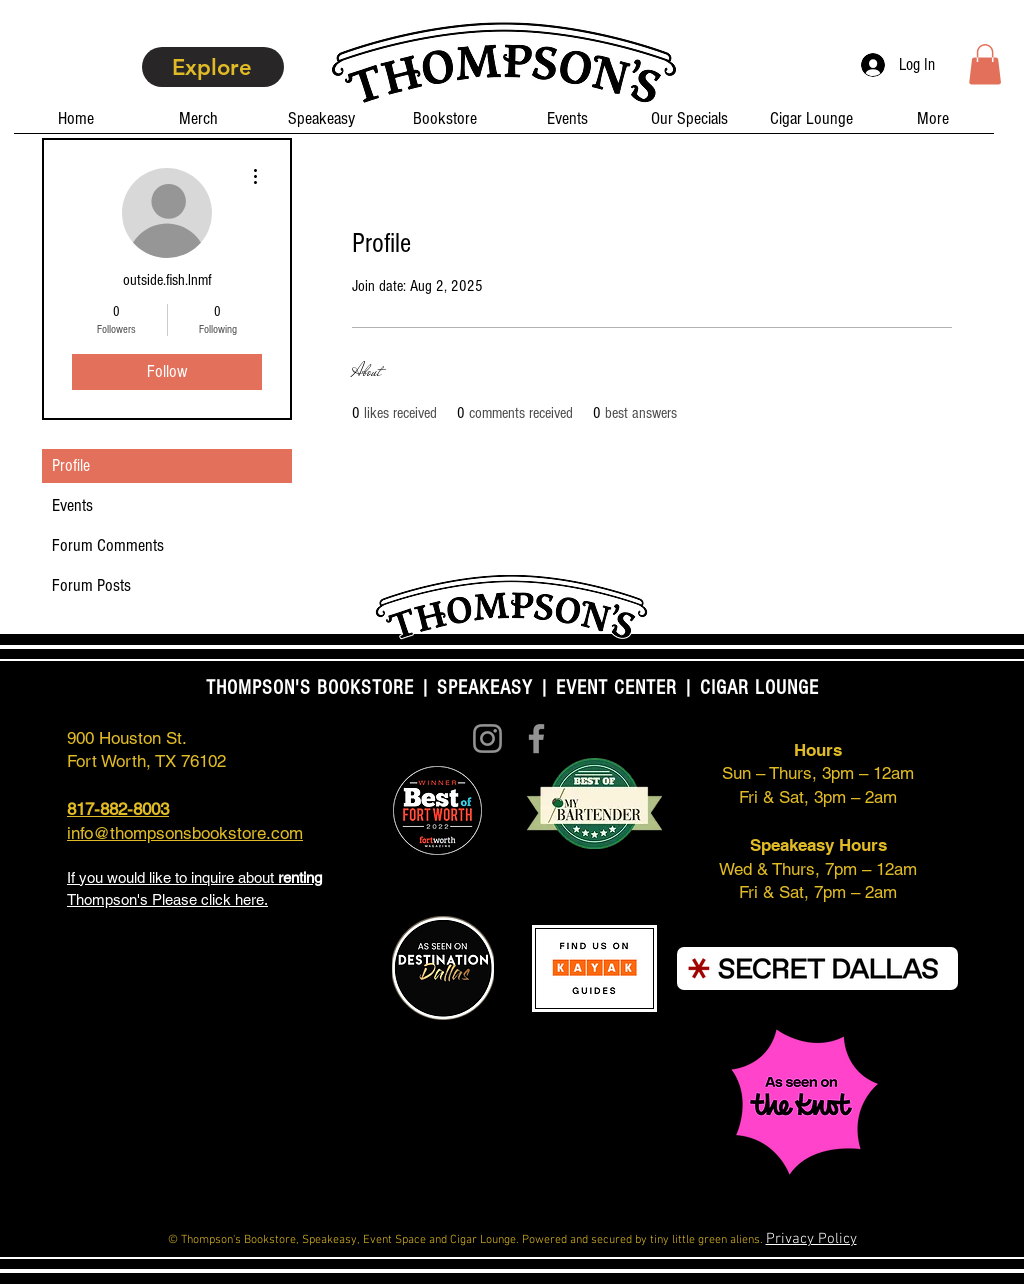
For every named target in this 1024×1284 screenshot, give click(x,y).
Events (72, 505)
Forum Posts (91, 585)
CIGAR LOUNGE (759, 688)
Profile (71, 465)
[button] (985, 64)
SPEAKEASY (485, 688)
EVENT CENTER (616, 688)
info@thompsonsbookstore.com (185, 833)
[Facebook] (536, 738)
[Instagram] (487, 738)
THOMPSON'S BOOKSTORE (313, 688)
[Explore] (213, 67)
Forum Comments (108, 545)
